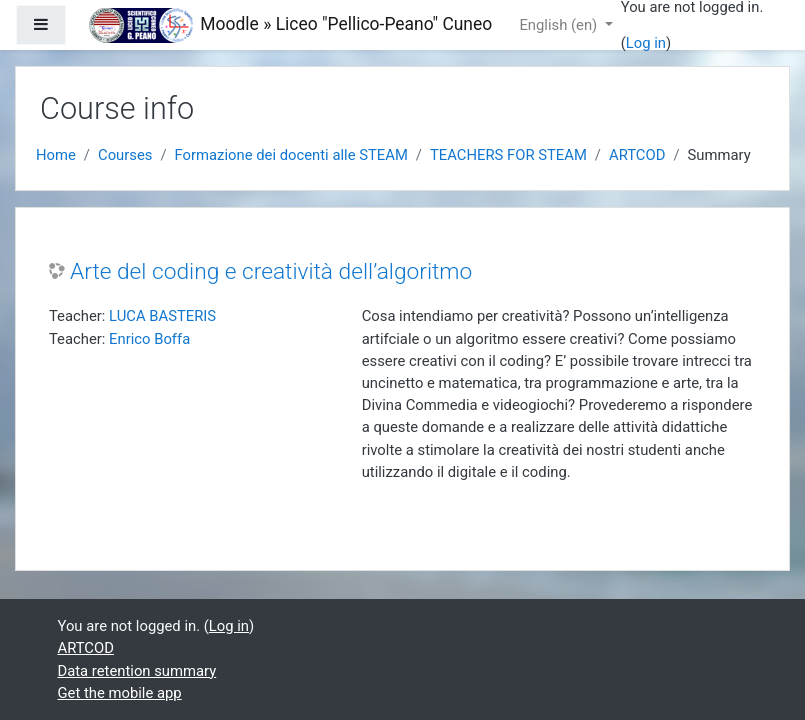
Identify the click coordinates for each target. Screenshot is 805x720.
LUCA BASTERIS (162, 316)
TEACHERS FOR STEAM (508, 155)
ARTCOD (637, 155)
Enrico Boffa (149, 339)
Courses (125, 155)
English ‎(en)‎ (560, 25)
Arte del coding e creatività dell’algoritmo (271, 271)
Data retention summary (137, 671)
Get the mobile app (120, 693)
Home (56, 155)
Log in (646, 43)
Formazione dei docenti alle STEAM (291, 155)
